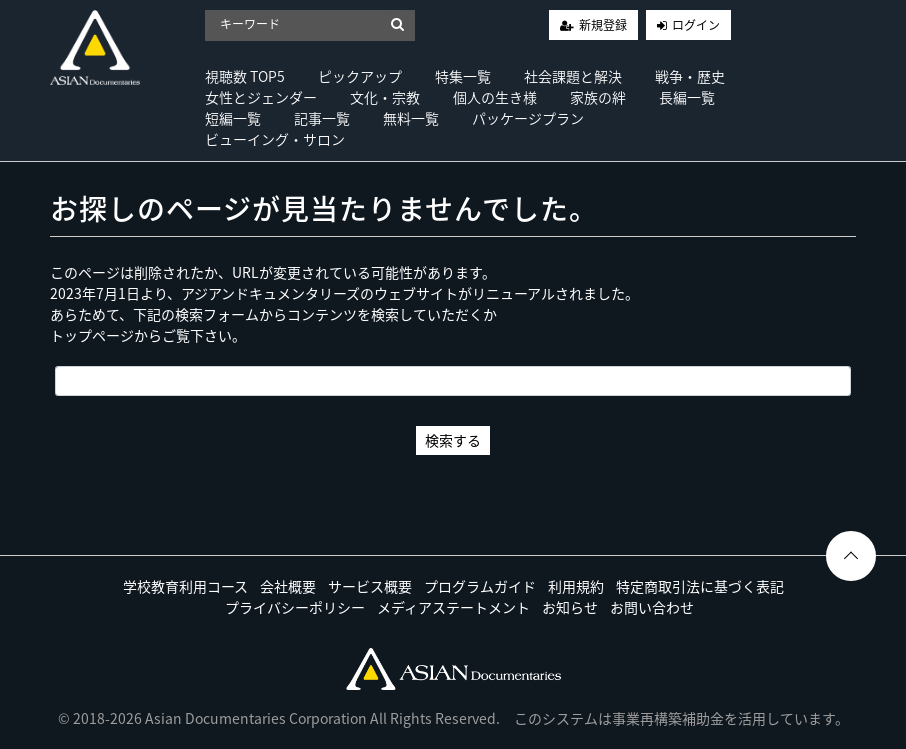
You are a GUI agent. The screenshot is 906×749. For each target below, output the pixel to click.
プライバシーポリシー (295, 607)
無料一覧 (411, 118)
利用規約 (576, 586)
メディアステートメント (453, 607)
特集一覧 (463, 76)
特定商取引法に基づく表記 (700, 586)
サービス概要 (370, 586)
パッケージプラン (528, 118)
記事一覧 (322, 118)
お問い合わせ (652, 607)
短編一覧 (233, 118)
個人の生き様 (495, 97)
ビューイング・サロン (275, 139)
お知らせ (570, 607)
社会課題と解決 (573, 76)
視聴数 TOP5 (245, 76)
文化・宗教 (385, 97)
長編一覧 (687, 97)
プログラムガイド (480, 586)
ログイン (696, 25)
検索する (453, 440)
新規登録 (603, 25)
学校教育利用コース (185, 586)
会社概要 (288, 586)
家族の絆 (598, 97)
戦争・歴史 (690, 76)
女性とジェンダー (261, 97)
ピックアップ (360, 76)
